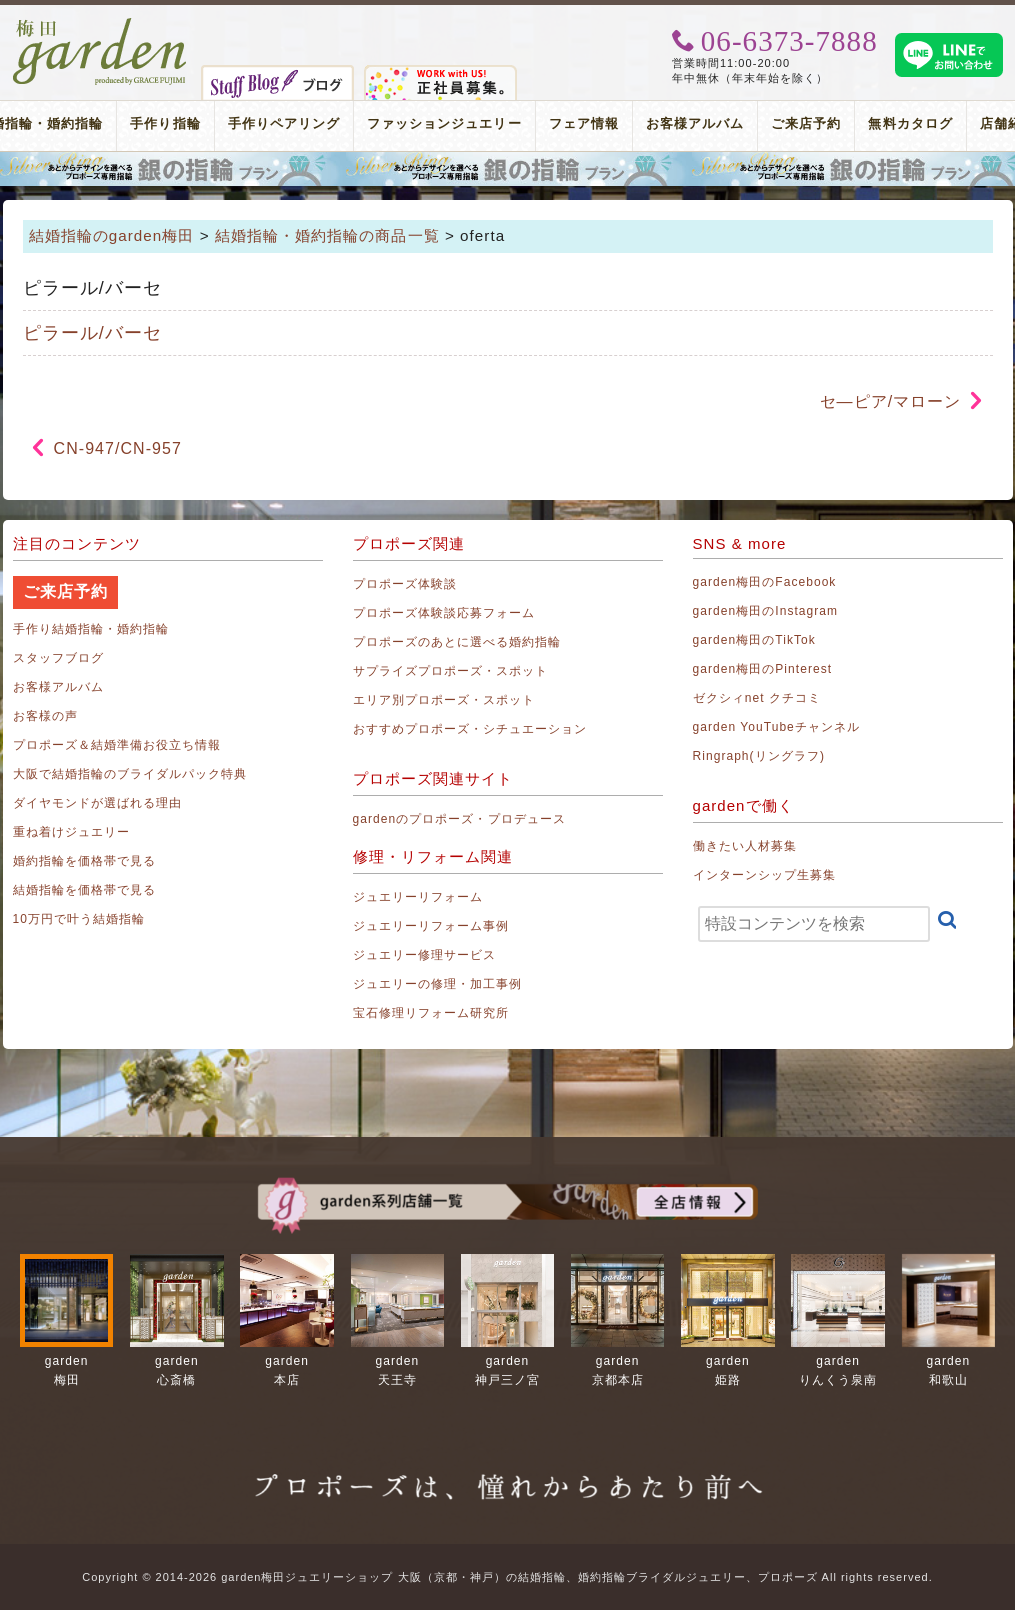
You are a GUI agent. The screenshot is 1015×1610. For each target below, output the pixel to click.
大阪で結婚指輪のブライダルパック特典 (130, 774)
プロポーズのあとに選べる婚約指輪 (457, 642)
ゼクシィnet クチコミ (757, 698)
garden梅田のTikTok (754, 640)
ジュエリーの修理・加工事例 (438, 984)
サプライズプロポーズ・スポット (451, 671)
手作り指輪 (165, 123)
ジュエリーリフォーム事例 (431, 926)
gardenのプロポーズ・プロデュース (459, 819)
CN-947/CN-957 (118, 448)
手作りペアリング (284, 123)
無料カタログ (910, 123)
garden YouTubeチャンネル (777, 727)
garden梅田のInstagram (766, 611)
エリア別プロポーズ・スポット (444, 700)
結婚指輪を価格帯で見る (85, 890)
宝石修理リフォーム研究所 (431, 1013)
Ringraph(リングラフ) (759, 756)
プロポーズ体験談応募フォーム (444, 613)
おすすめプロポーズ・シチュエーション (470, 729)
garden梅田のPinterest (763, 669)
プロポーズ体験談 (405, 584)
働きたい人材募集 (745, 846)
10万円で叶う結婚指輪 (79, 919)
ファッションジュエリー (444, 123)
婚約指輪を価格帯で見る (85, 861)
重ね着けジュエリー (71, 832)
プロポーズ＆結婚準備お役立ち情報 (117, 745)
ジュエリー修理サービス (425, 955)
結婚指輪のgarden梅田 (112, 235)
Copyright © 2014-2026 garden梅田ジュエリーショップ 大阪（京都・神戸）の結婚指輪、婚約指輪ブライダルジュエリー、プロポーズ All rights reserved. (507, 1577)
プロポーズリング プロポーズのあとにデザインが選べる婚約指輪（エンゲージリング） (507, 169)
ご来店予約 (806, 123)
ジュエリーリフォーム (418, 897)
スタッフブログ (58, 658)
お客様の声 (45, 716)
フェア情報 (584, 123)
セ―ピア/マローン (891, 401)
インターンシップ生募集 (765, 875)
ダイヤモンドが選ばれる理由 (98, 803)
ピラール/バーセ (92, 333)
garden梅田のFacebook (765, 582)
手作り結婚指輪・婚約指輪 (91, 629)
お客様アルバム (695, 123)
